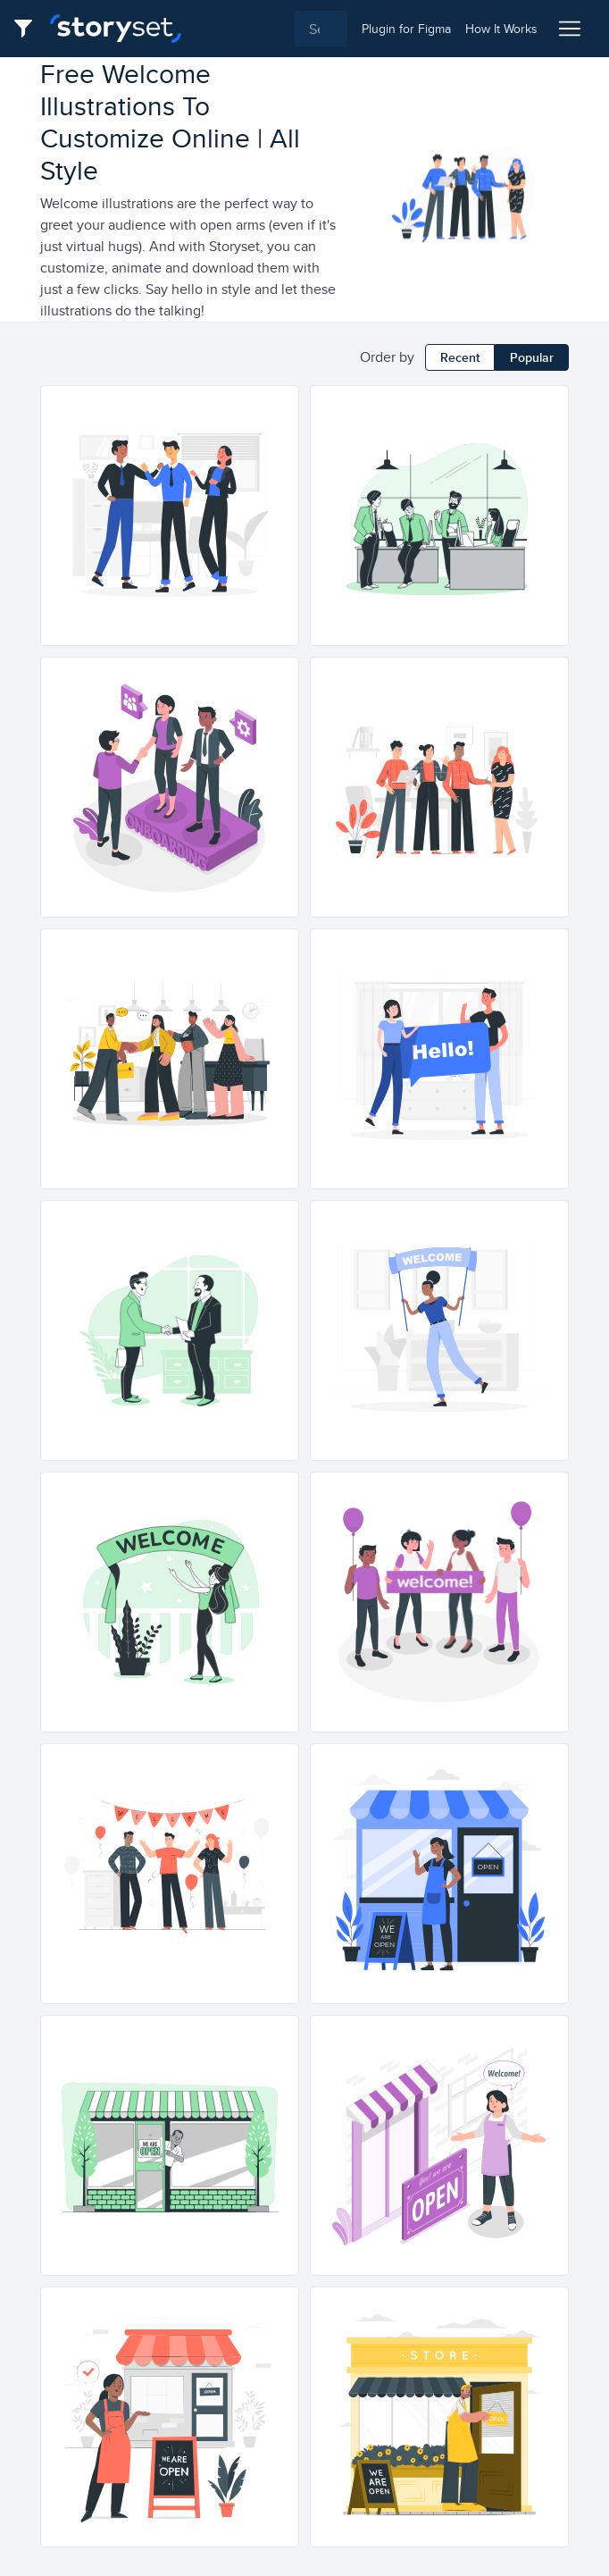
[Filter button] (28, 28)
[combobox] (271, 28)
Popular (532, 357)
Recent (460, 357)
